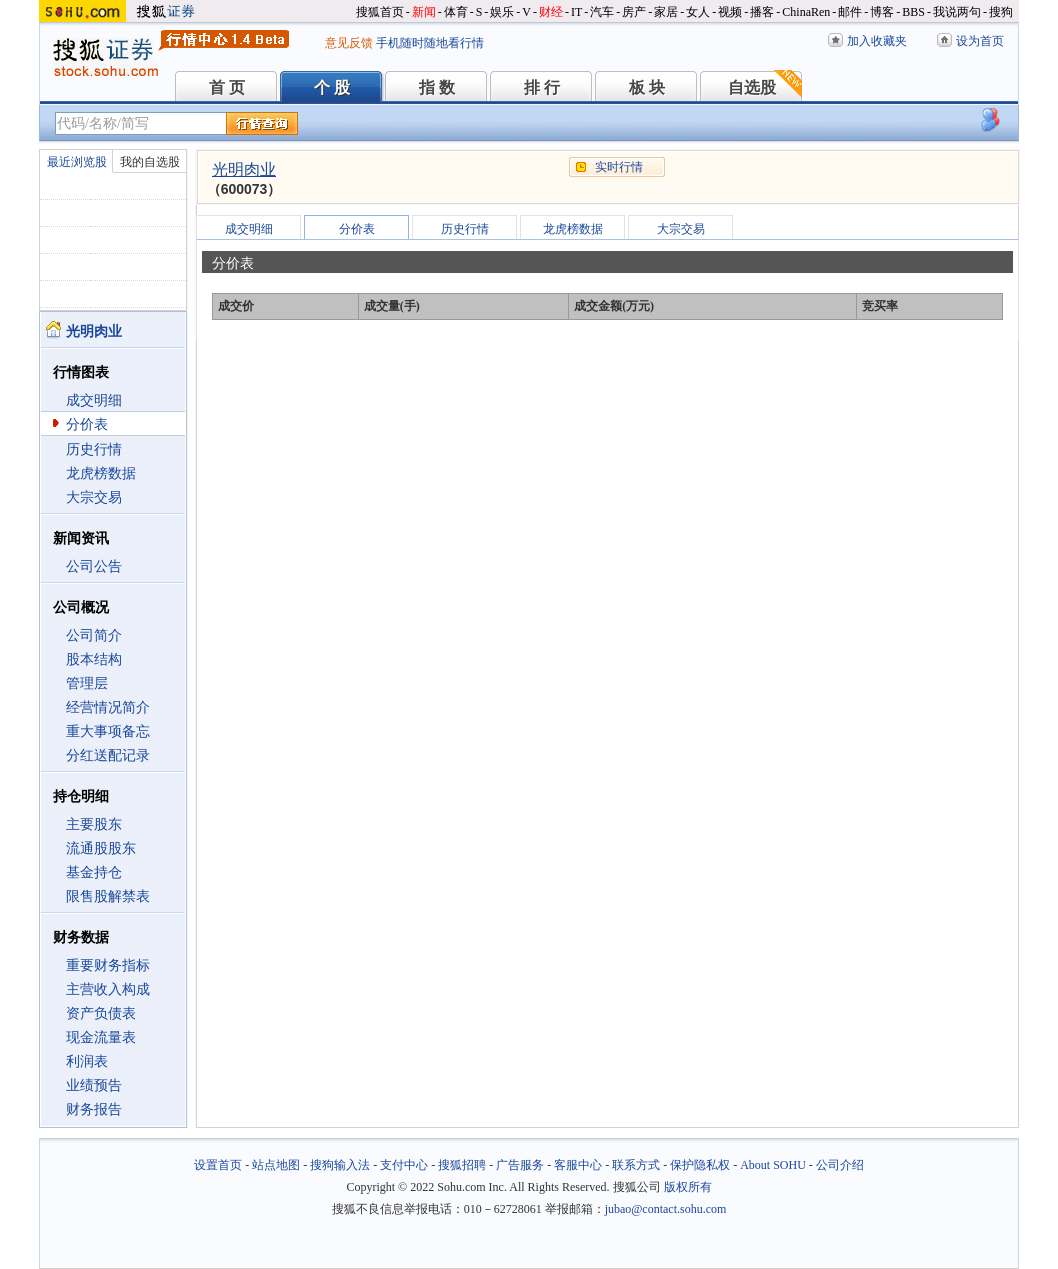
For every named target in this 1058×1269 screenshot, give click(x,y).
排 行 (542, 87)
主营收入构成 (108, 989)
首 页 (227, 87)
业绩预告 (94, 1085)
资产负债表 (101, 1013)
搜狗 (1001, 12)
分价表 (87, 424)
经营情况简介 (108, 707)
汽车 (602, 12)
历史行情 (94, 449)
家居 (666, 12)
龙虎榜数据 (101, 473)
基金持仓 (94, 872)
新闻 (424, 12)
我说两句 (957, 12)
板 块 (647, 87)
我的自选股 (150, 162)
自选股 (752, 87)
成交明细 (94, 400)
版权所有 (688, 1187)
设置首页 (218, 1165)
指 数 (437, 87)
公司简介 (94, 635)
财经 (551, 12)
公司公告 (94, 566)
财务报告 (94, 1109)
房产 (634, 12)
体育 (456, 12)
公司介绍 (840, 1165)
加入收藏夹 (877, 41)
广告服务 (520, 1165)
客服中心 (578, 1165)
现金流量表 (101, 1037)
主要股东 (94, 824)
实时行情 (619, 167)
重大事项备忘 (108, 731)
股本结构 (94, 659)
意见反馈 (349, 43)
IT (576, 12)
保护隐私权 (700, 1165)
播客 (762, 12)
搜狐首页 (380, 12)
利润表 (87, 1061)
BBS (913, 12)
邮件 (850, 12)
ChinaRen (806, 12)
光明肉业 (244, 169)
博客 (882, 12)
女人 (698, 12)
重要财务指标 (108, 965)
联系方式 (636, 1165)
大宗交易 (94, 497)
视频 (730, 12)
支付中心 (404, 1165)
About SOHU (773, 1165)
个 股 (332, 87)
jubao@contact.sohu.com (666, 1209)
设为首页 (980, 41)
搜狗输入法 (340, 1165)
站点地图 (276, 1165)
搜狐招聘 (462, 1165)
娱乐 (502, 12)
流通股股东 (101, 848)
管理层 (87, 683)
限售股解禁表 (108, 896)
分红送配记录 (108, 755)
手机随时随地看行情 (430, 43)
